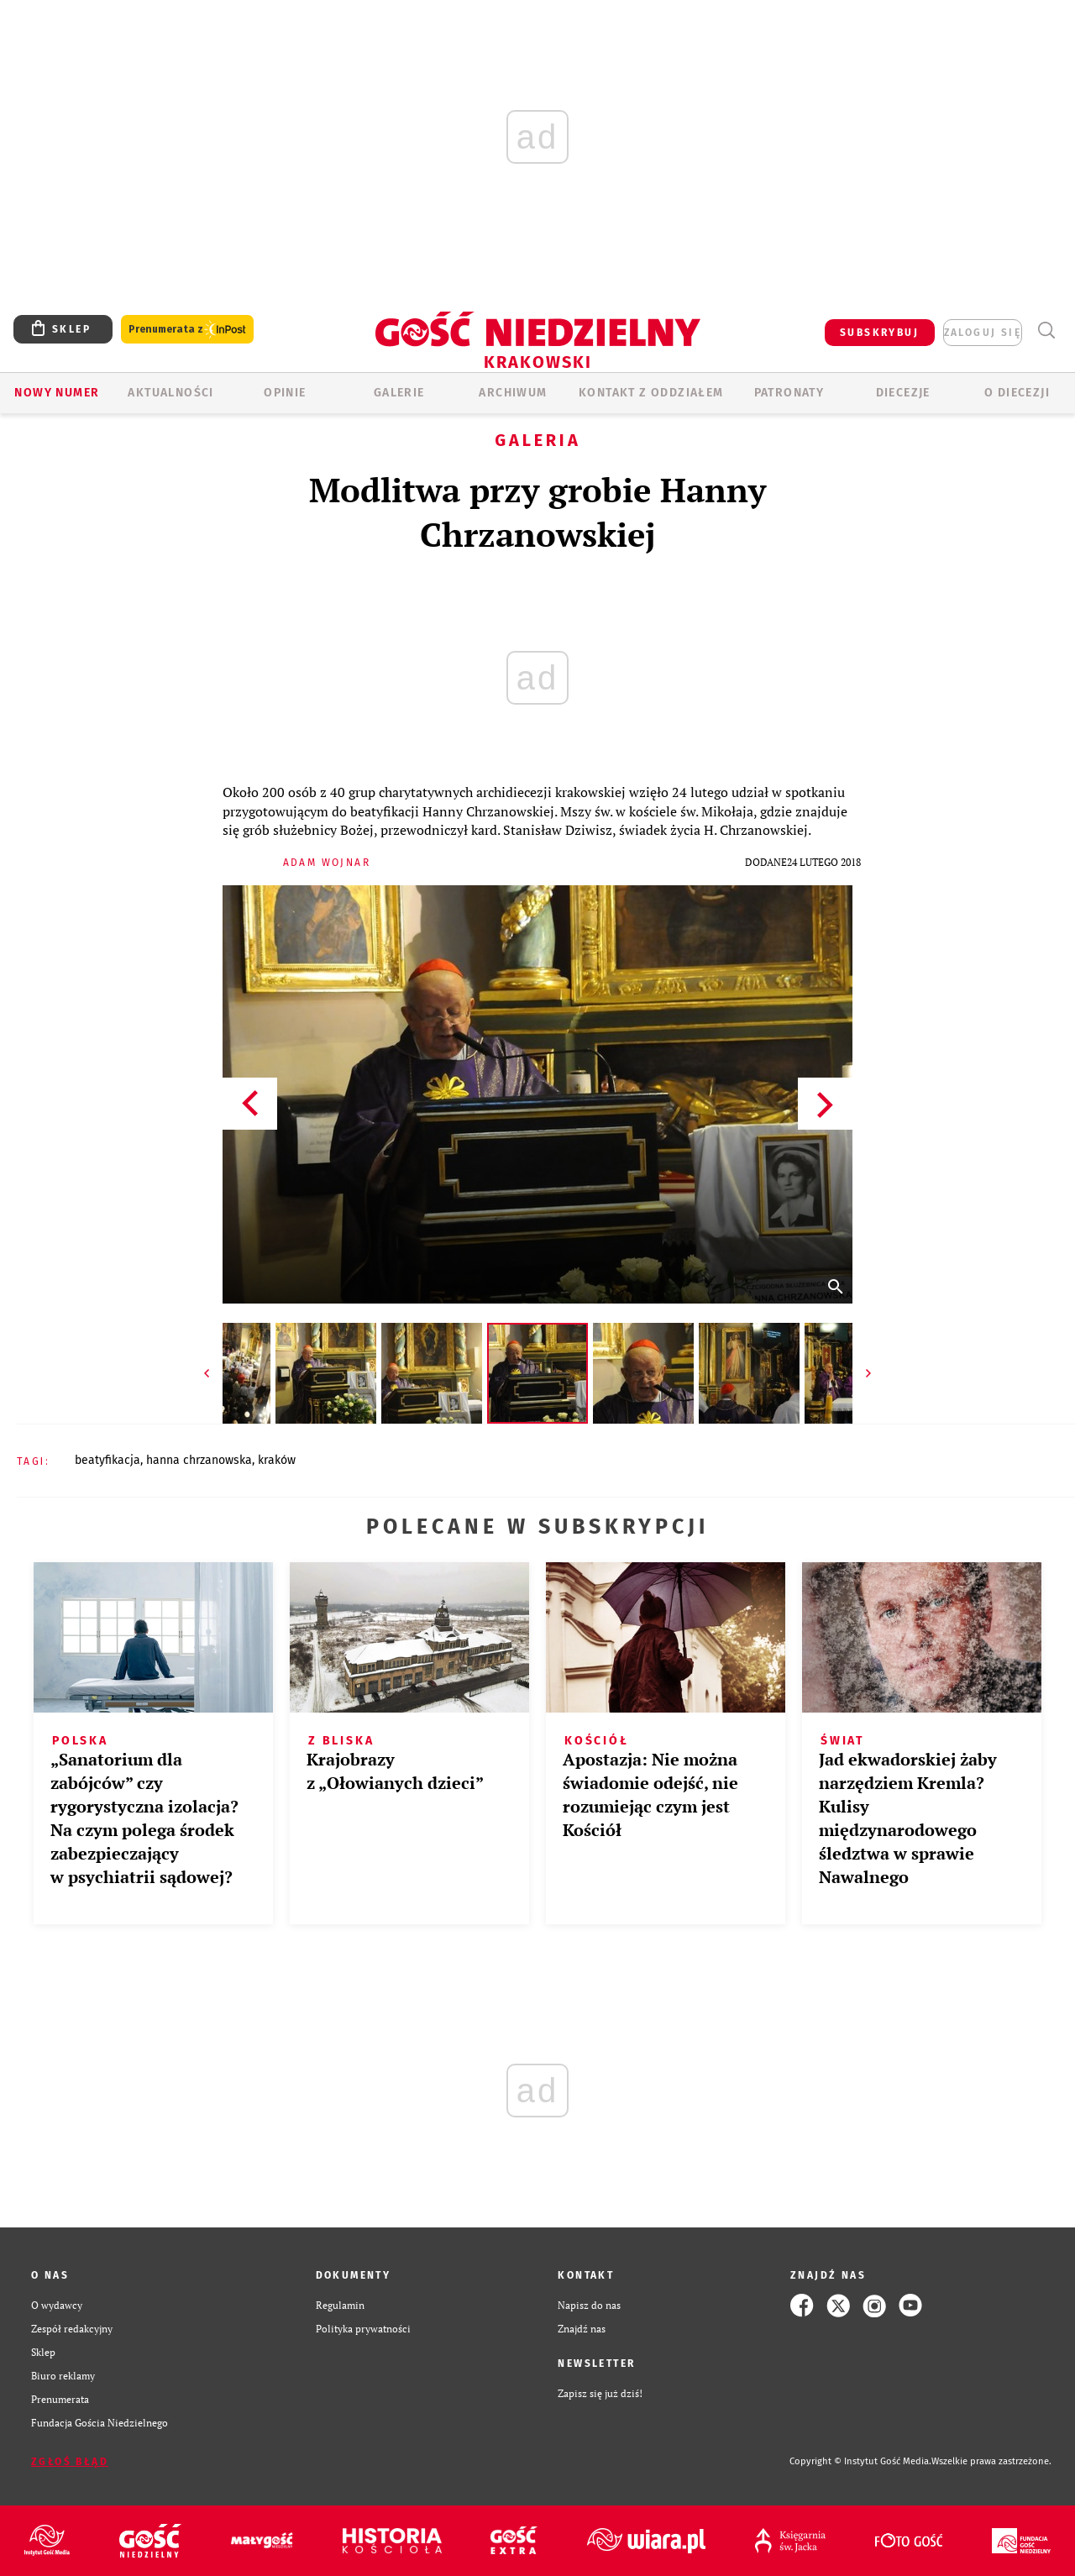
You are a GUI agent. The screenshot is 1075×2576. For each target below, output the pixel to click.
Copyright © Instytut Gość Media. (860, 2461)
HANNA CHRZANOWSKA (199, 1460)
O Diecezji (1017, 393)
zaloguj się (982, 332)
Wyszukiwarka (1046, 330)
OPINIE (285, 393)
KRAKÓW (277, 1460)
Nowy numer (56, 393)
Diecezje (903, 393)
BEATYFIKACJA (107, 1460)
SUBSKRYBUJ (879, 332)
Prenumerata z (187, 329)
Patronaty (789, 393)
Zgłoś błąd (69, 2462)
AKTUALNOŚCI (170, 393)
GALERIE (399, 393)
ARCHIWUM (513, 393)
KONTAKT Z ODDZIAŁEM (651, 393)
